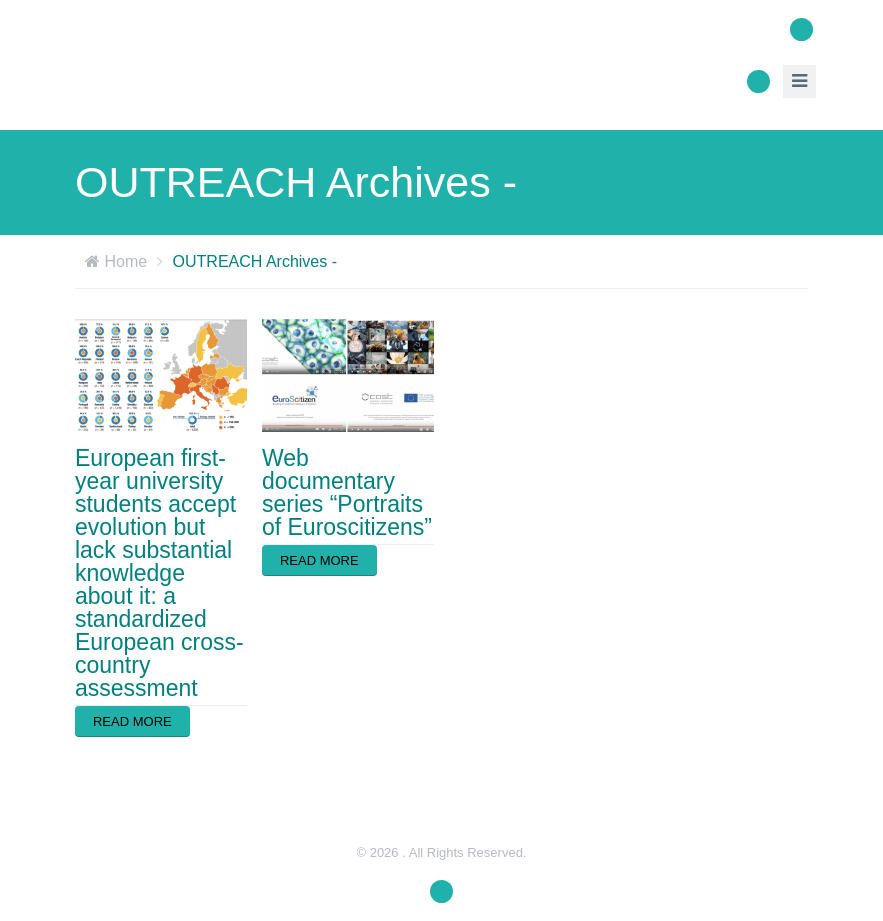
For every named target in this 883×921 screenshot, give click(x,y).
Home (125, 261)
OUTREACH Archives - (255, 261)
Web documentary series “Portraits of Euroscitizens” (347, 492)
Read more (132, 721)
